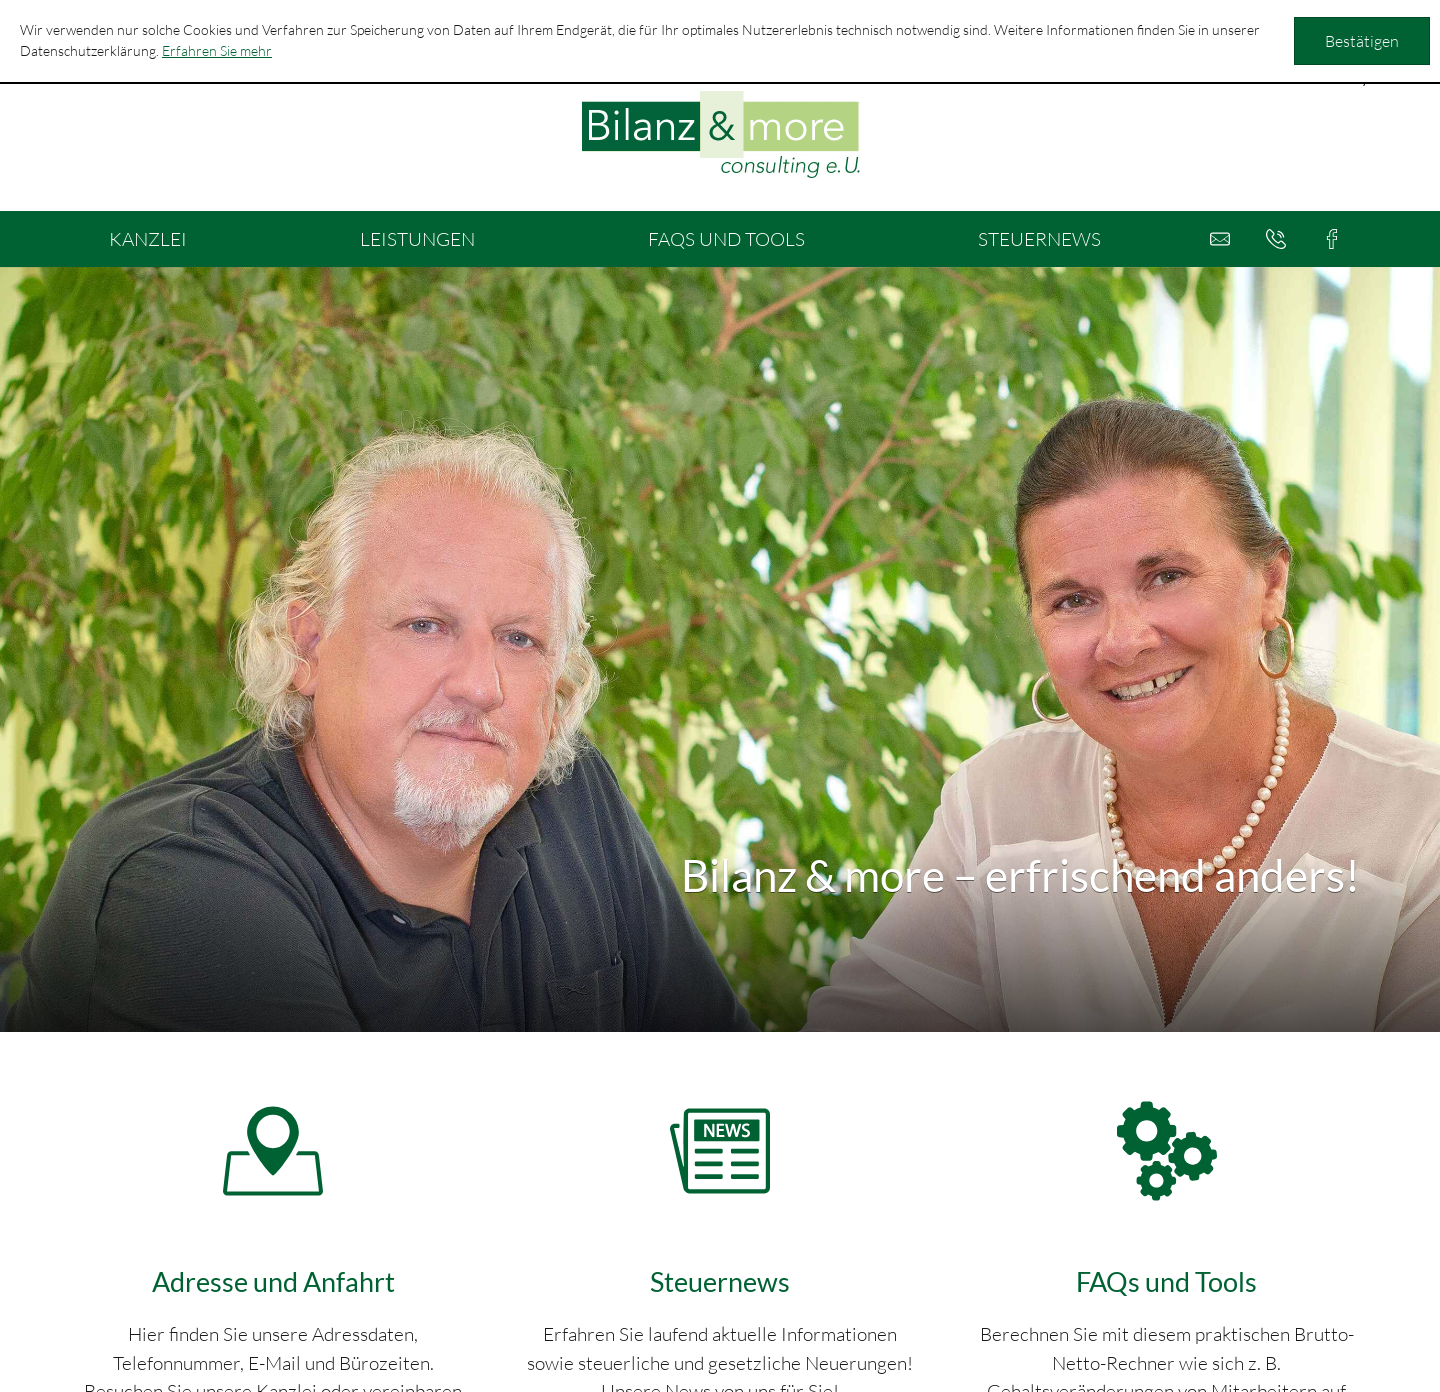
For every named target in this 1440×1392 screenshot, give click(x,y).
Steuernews (720, 1281)
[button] (1276, 239)
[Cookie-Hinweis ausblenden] (1362, 41)
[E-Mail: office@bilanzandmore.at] (1220, 239)
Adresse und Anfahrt (273, 1281)
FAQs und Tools (1166, 1281)
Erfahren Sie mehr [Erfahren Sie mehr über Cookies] (217, 50)
